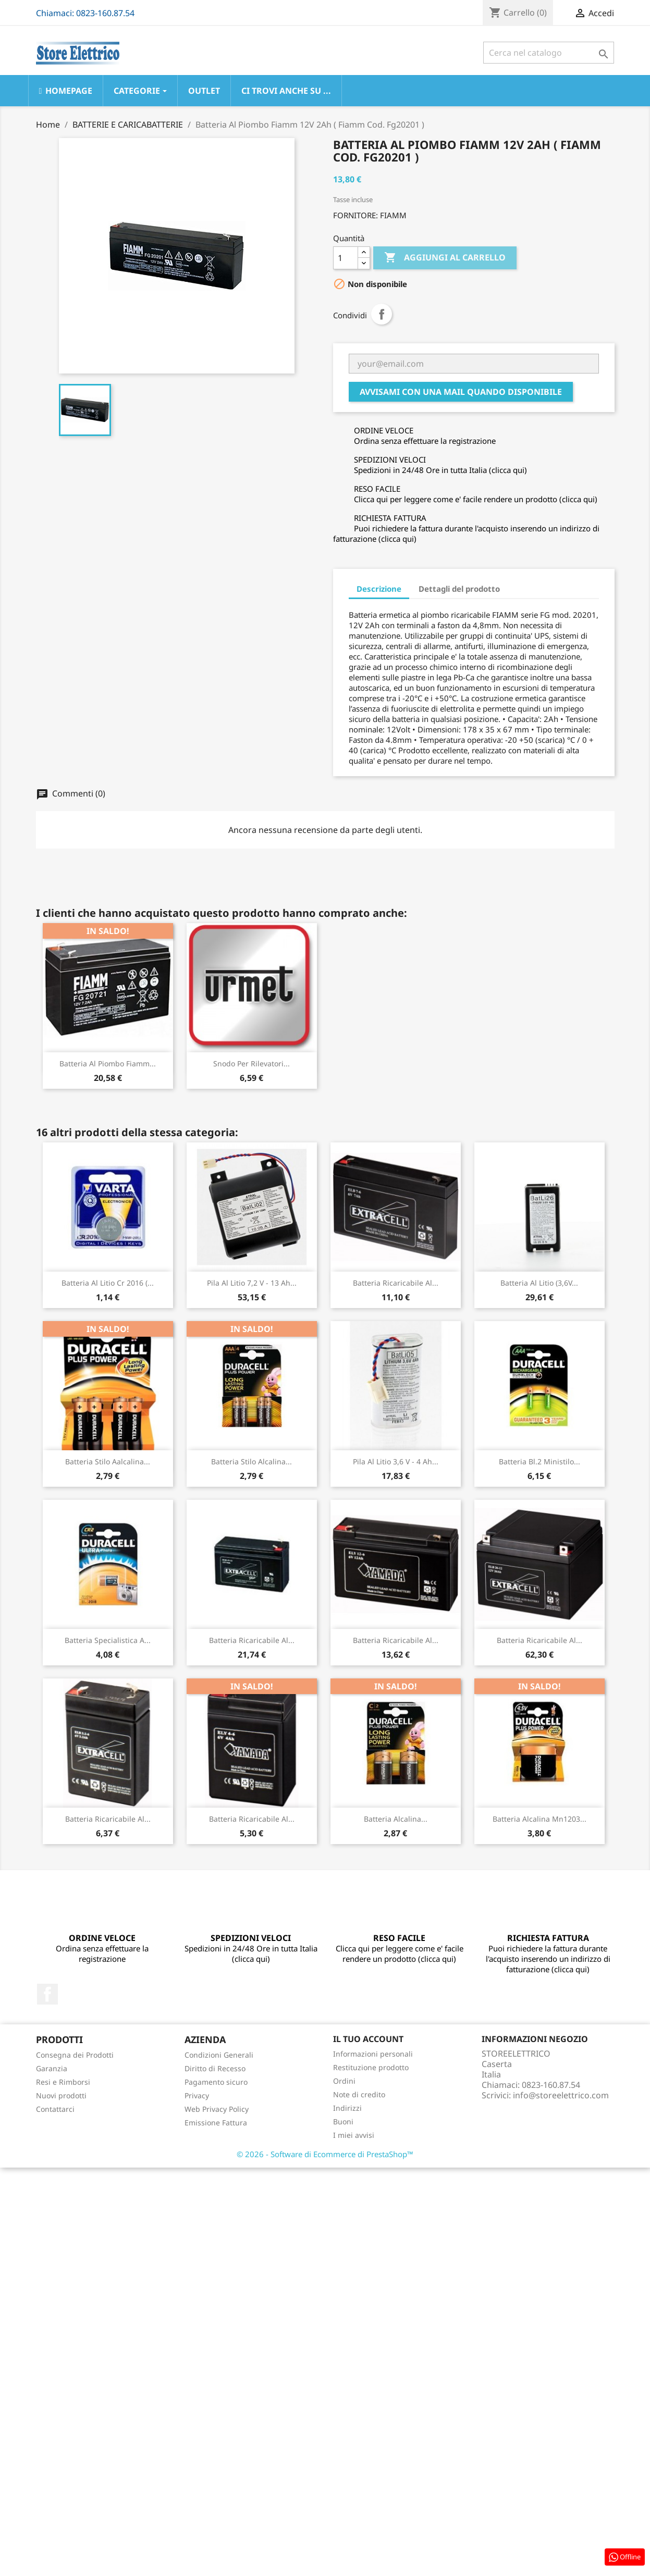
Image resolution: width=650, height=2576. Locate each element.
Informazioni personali (373, 2054)
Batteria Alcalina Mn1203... (539, 1819)
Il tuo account (368, 2039)
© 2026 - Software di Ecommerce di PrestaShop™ (325, 2154)
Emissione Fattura (216, 2122)
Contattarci (55, 2109)
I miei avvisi (353, 2135)
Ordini (344, 2081)
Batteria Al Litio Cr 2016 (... (108, 1283)
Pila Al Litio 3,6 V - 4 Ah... (395, 1461)
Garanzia (51, 2068)
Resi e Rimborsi (63, 2082)
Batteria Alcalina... (395, 1819)
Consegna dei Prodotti (75, 2055)
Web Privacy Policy (217, 2109)
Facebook (47, 1994)
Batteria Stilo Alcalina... (251, 1461)
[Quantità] (345, 257)
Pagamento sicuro (216, 2082)
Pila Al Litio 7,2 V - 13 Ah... (252, 1283)
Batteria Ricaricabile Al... (395, 1283)
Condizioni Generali (219, 2055)
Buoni (343, 2121)
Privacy (197, 2095)
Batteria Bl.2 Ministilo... (539, 1461)
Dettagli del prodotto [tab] (459, 588)
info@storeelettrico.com (561, 2095)
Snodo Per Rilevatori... (251, 1063)
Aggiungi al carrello (445, 258)
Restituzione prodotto (371, 2067)
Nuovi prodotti (61, 2095)
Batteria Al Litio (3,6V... (539, 1283)
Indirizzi (347, 2108)
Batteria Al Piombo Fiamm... (107, 1063)
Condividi (381, 314)
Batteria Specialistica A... (108, 1640)
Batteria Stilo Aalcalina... (107, 1461)
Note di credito (359, 2094)
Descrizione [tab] (379, 588)
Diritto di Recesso (215, 2068)
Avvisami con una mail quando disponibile (461, 391)
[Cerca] (548, 53)
